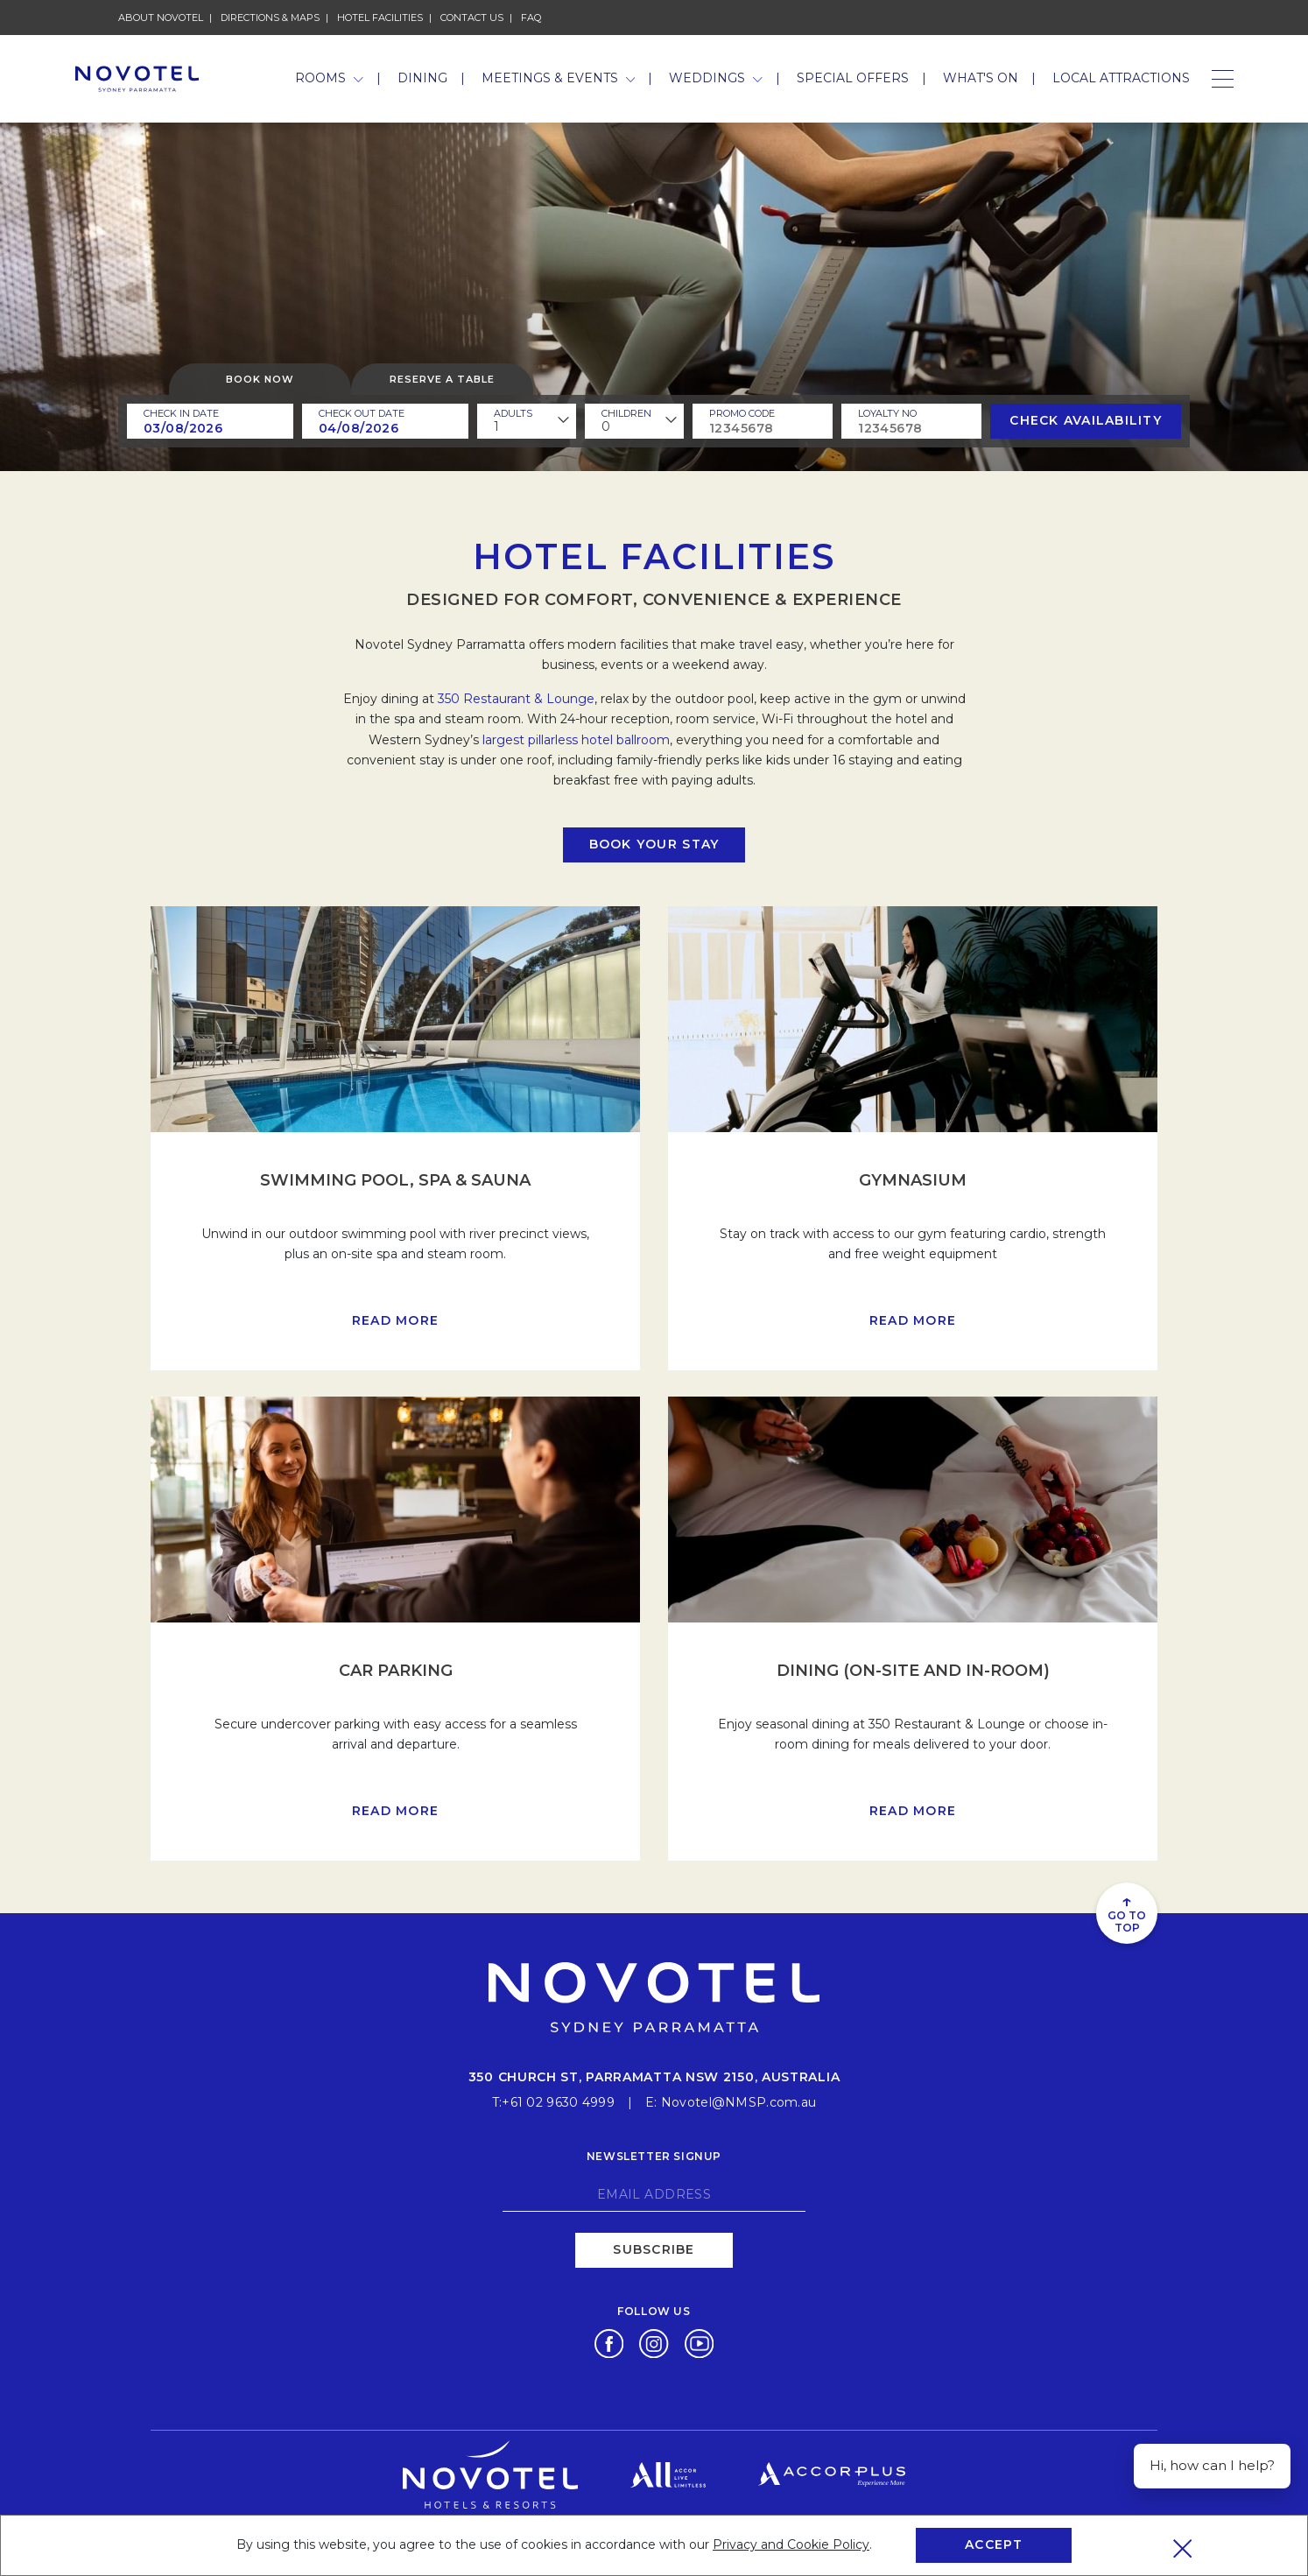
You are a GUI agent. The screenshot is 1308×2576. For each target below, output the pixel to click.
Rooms (329, 78)
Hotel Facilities (380, 17)
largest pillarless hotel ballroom (576, 740)
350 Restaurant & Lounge (516, 699)
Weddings (716, 78)
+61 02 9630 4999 (558, 2102)
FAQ (531, 17)
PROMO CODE (742, 413)
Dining (422, 78)
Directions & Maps (270, 17)
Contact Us (471, 17)
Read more (395, 1320)
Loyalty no (887, 413)
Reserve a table (442, 379)
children (626, 413)
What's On (980, 78)
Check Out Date (361, 413)
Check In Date (181, 413)
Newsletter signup (654, 2156)
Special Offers (853, 78)
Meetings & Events (559, 78)
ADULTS (513, 413)
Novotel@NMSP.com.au (738, 2102)
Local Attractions (1121, 78)
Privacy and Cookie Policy (791, 2544)
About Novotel (160, 17)
